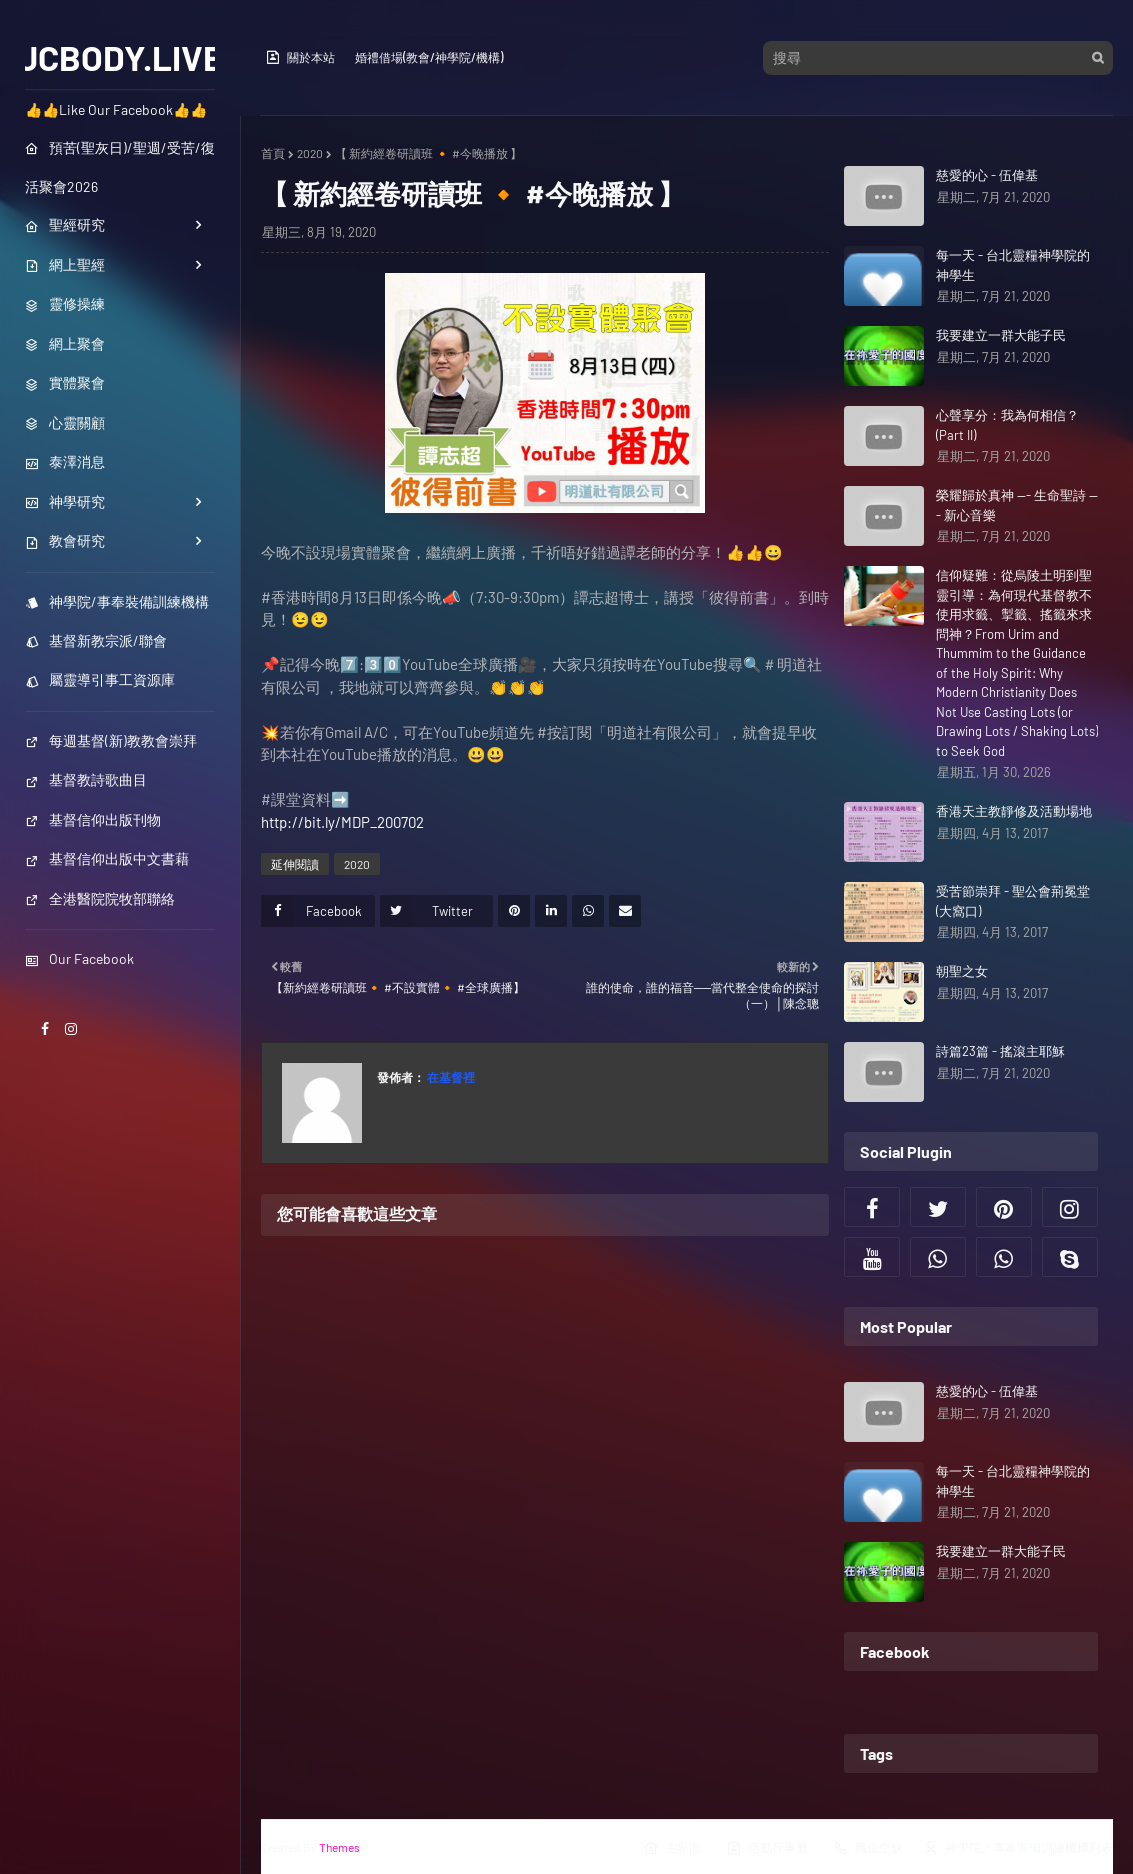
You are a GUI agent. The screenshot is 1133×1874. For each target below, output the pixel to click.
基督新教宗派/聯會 (96, 640)
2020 (310, 153)
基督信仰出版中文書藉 (107, 858)
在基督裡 (450, 1077)
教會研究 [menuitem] (65, 540)
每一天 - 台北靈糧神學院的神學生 (1013, 265)
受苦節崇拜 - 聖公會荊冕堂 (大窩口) (1013, 901)
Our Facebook (79, 958)
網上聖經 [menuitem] (65, 264)
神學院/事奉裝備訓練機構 (117, 601)
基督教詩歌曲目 (86, 779)
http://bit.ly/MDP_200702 (342, 822)
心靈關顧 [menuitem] (65, 422)
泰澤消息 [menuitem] (65, 461)
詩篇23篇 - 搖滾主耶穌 (1000, 1051)
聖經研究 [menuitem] (65, 224)
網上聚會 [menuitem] (65, 343)
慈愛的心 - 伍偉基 (987, 175)
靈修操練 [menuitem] (65, 303)
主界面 (672, 1848)
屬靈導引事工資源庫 (100, 679)
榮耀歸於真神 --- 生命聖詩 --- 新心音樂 (1017, 505)
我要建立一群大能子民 (1001, 335)
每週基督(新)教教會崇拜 (111, 740)
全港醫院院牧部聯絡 (100, 898)
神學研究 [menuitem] (65, 501)
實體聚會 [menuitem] (65, 382)
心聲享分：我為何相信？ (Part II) (1007, 425)
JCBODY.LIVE (120, 57)
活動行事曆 (767, 1848)
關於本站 (300, 57)
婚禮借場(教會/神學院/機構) (429, 57)
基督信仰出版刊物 (93, 819)
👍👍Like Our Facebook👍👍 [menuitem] (116, 109)
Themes (339, 1847)
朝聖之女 (962, 971)
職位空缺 (868, 1848)
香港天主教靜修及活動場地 (1014, 811)
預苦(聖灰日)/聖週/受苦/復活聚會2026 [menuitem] (120, 167)
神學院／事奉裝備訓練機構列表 (1018, 1848)
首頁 (273, 153)
